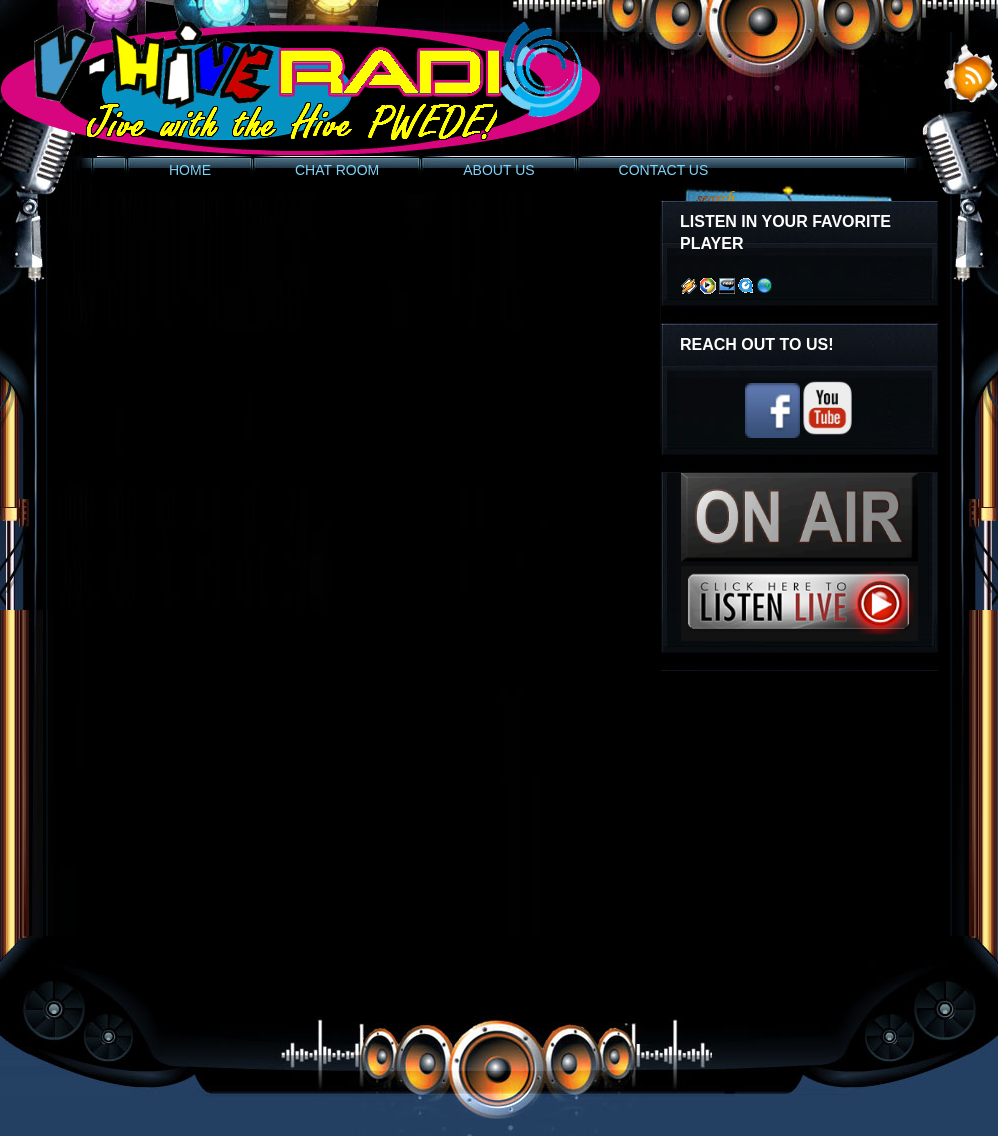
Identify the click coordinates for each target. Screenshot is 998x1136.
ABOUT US (498, 170)
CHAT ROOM (337, 170)
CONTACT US (664, 170)
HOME (190, 170)
